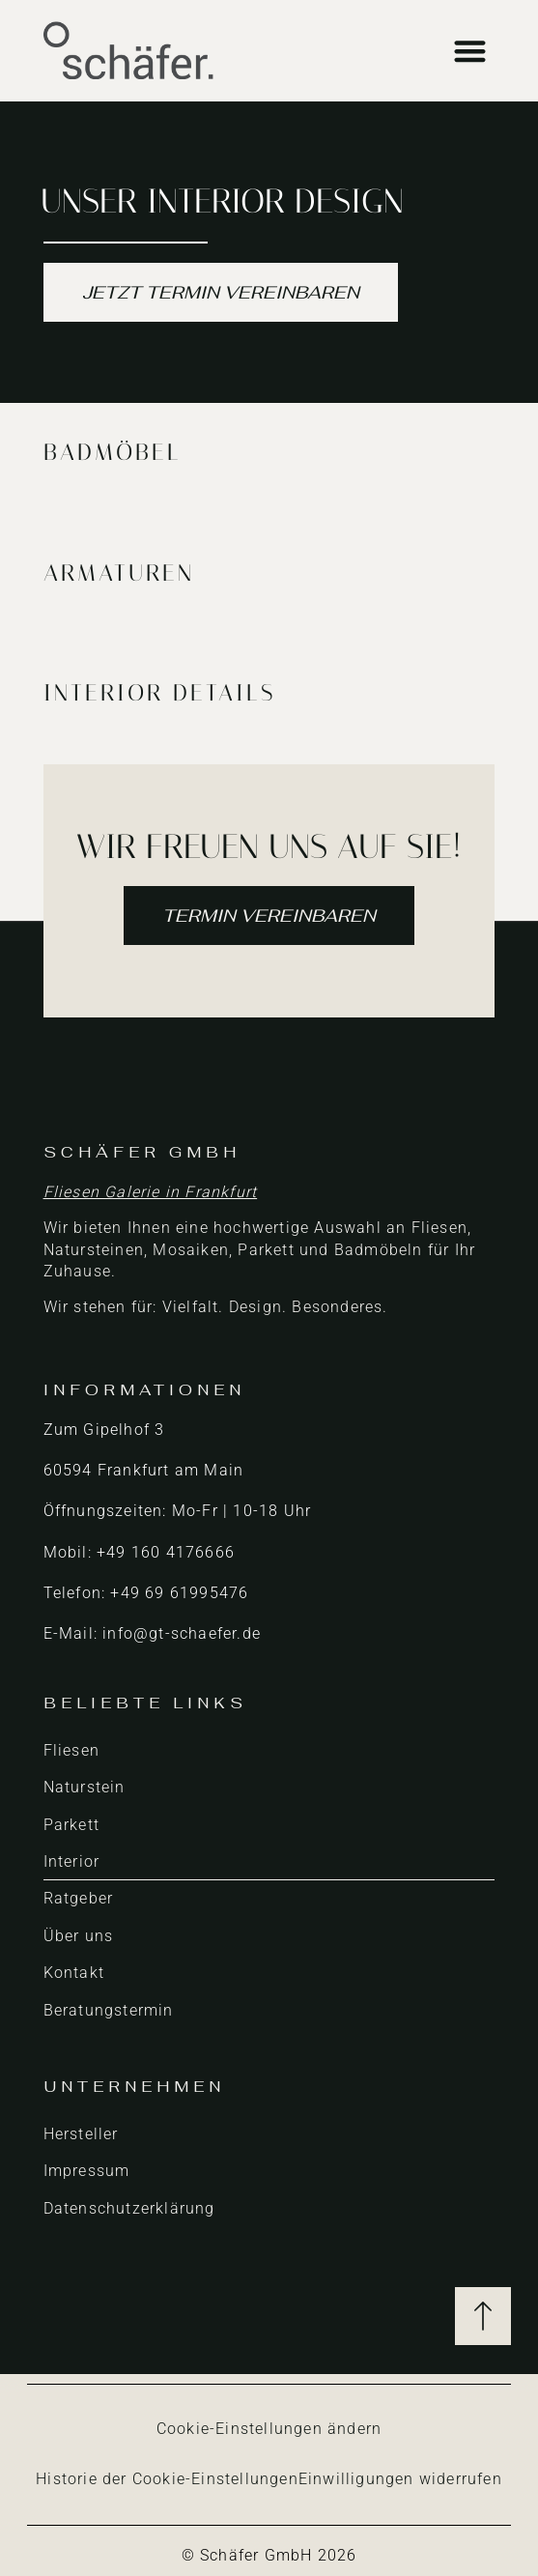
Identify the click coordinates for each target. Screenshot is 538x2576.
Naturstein (84, 1787)
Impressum (86, 2170)
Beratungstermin (108, 2010)
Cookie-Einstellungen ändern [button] (269, 2428)
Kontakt (73, 1972)
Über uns (78, 1936)
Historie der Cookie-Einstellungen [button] (167, 2479)
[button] (470, 50)
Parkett (71, 1825)
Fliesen (71, 1750)
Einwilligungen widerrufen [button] (400, 2479)
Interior (71, 1861)
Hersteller (81, 2134)
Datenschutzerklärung (129, 2208)
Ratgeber (78, 1898)
